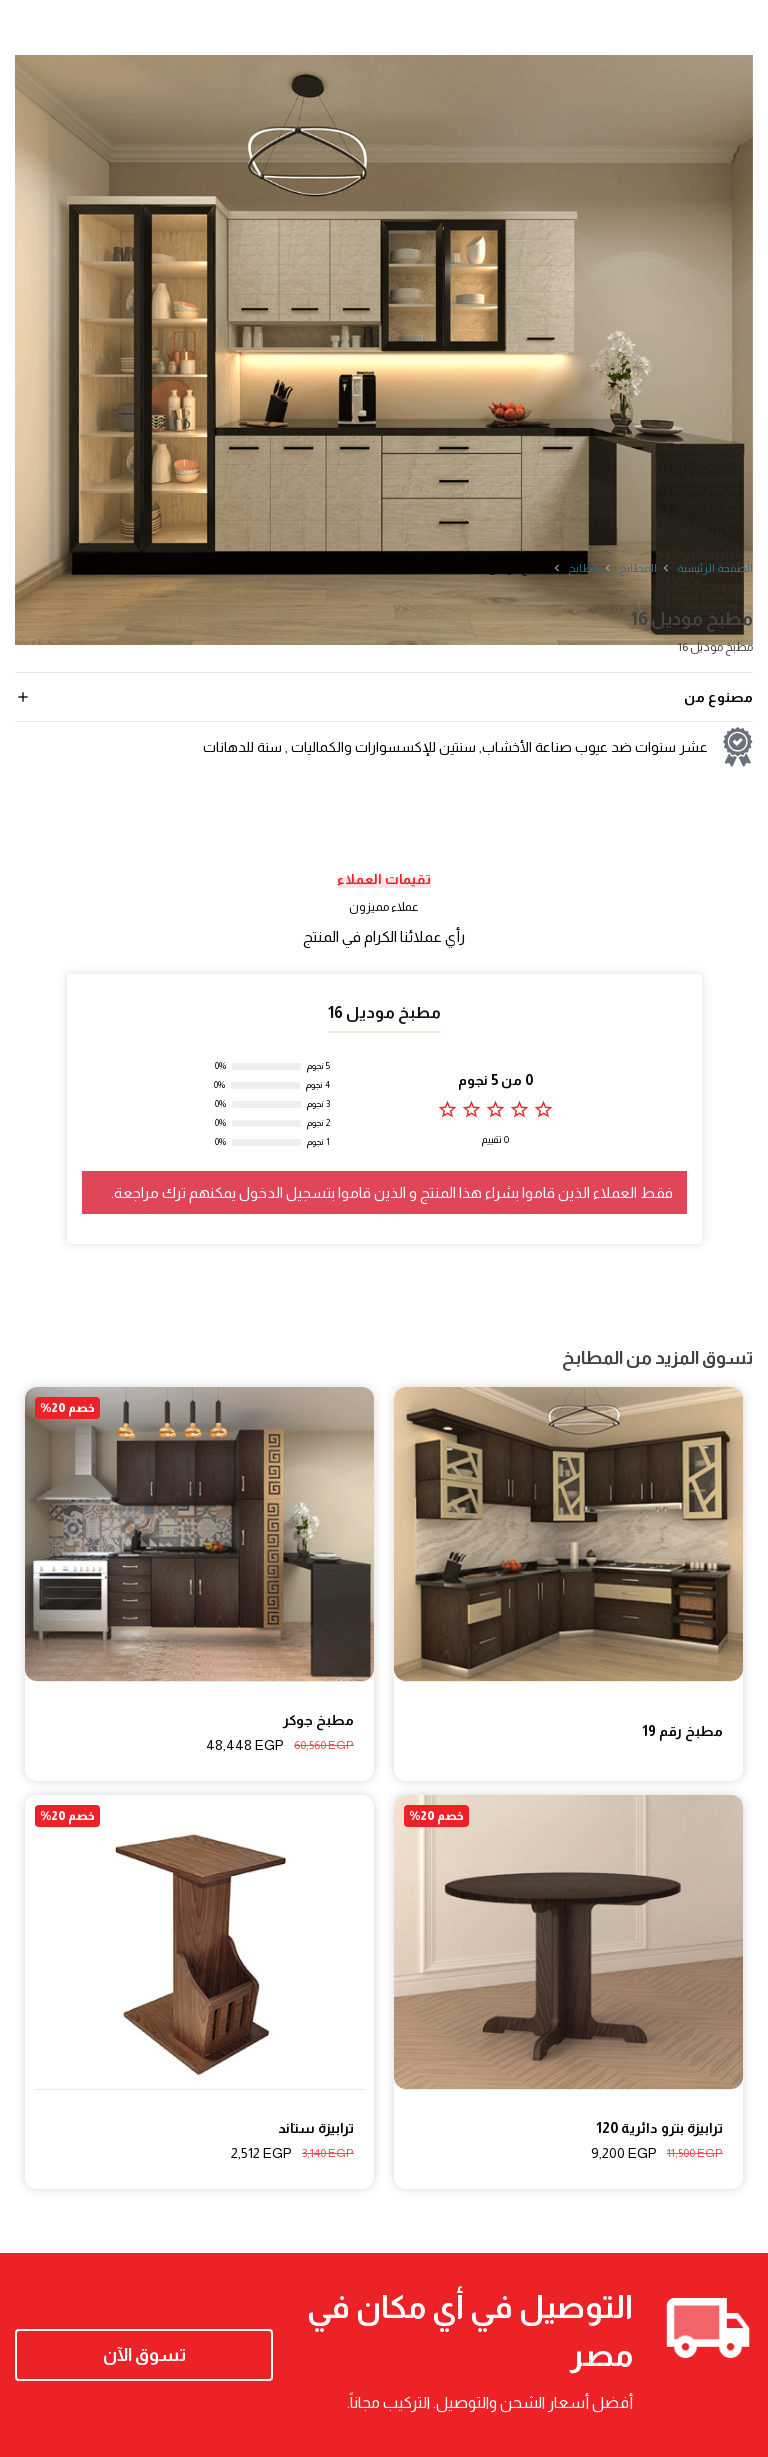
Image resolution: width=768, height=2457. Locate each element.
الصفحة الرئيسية (715, 568)
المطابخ (638, 568)
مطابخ (583, 568)
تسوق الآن (144, 2355)
